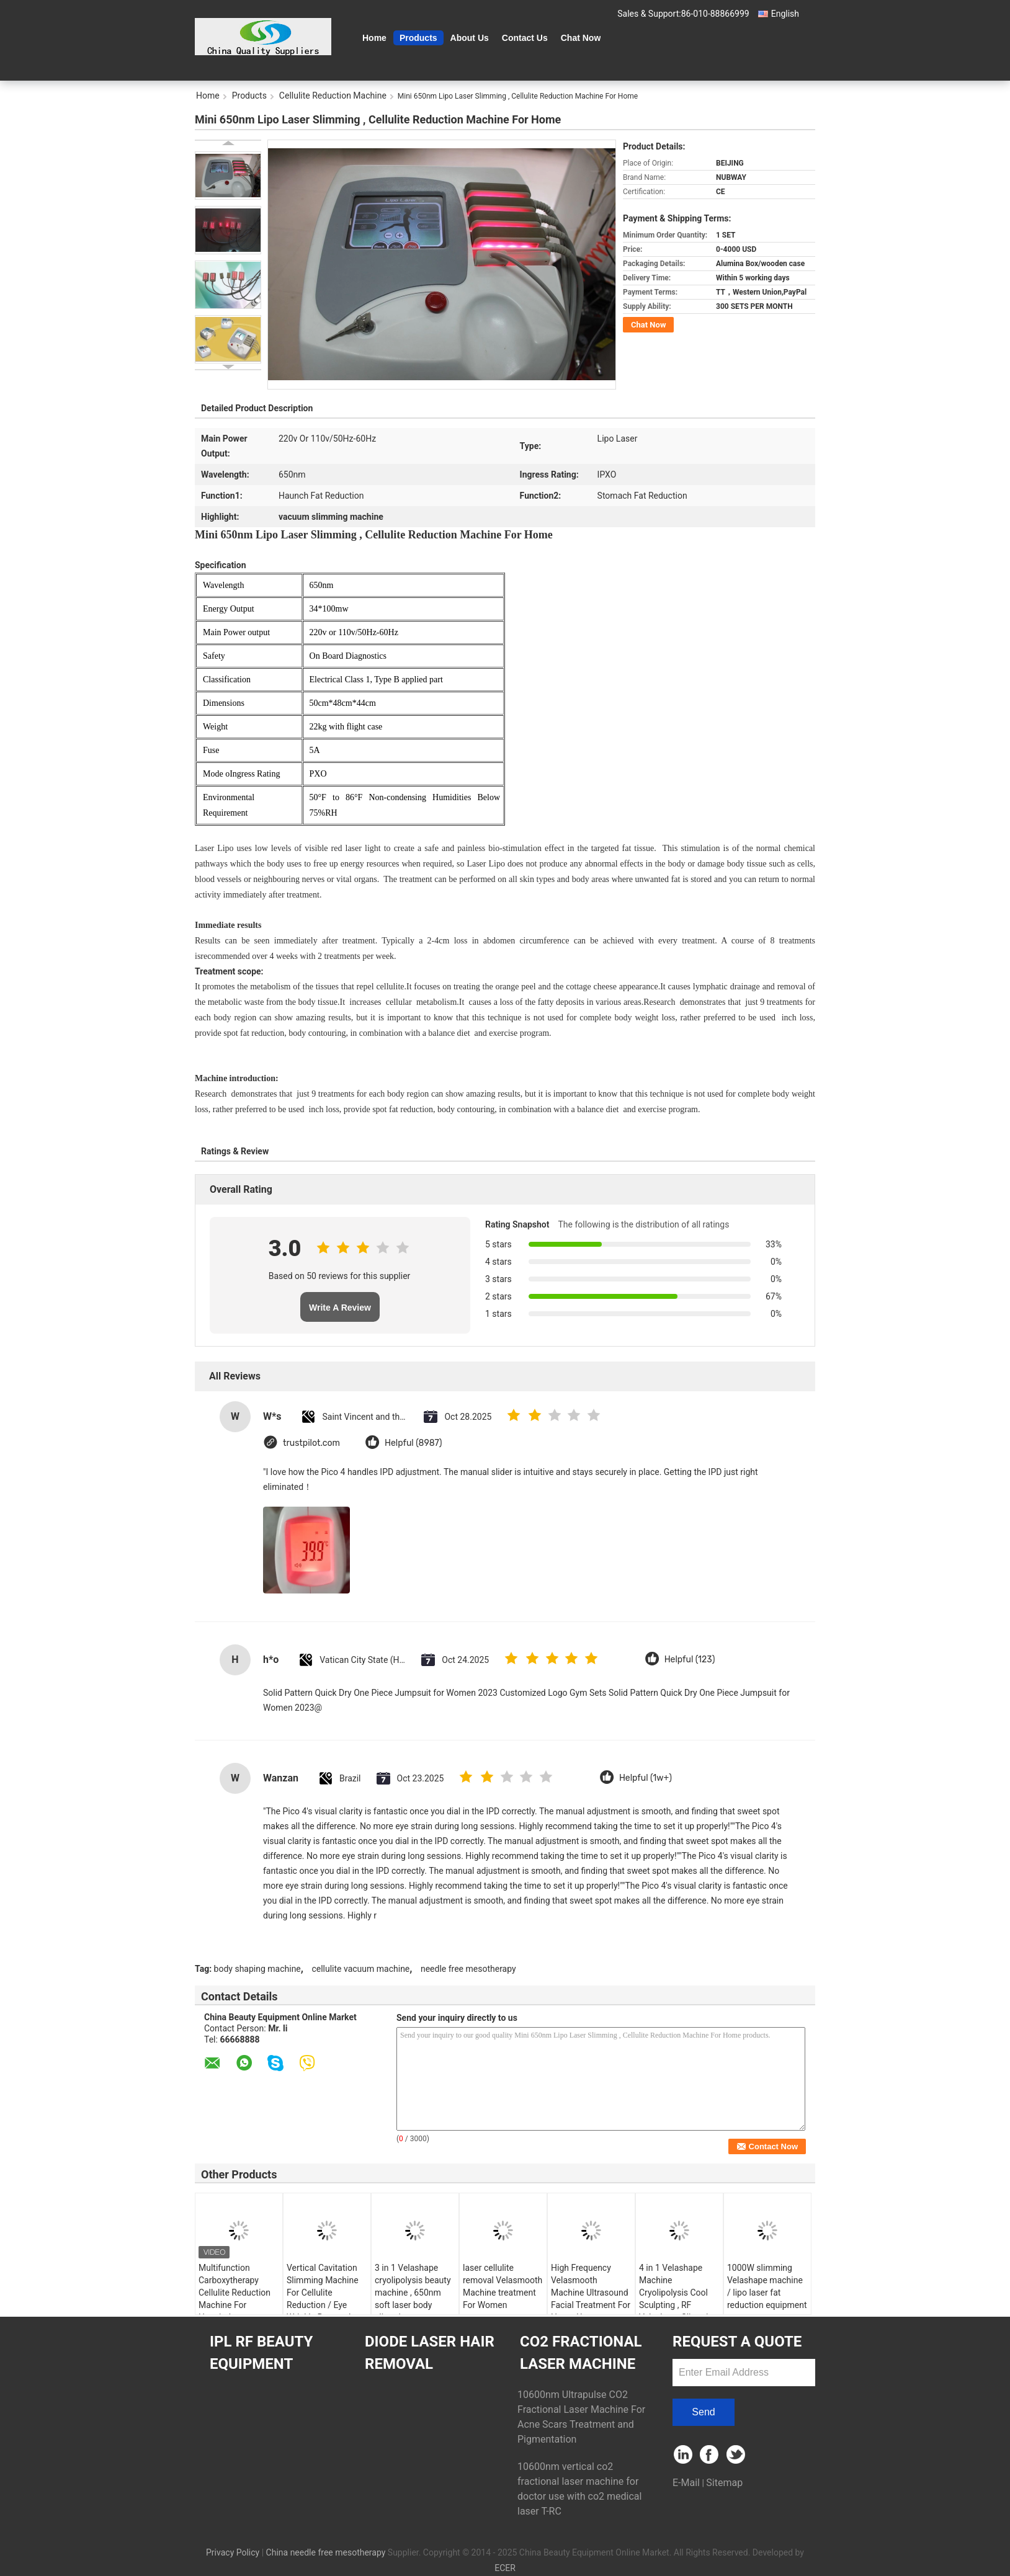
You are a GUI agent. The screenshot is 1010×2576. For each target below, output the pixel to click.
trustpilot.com (311, 1443)
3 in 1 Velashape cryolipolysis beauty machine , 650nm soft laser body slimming (413, 2292)
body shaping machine (257, 1969)
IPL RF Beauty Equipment (261, 2353)
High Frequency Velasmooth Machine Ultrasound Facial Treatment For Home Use (590, 2292)
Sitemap (724, 2483)
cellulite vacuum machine (360, 1969)
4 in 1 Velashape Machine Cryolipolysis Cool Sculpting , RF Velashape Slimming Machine (678, 2299)
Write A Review (340, 1308)
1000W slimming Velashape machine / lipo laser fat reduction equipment (767, 2286)
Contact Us (525, 38)
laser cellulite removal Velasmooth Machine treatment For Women (502, 2286)
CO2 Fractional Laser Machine (581, 2353)
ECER (505, 2568)
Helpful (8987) (413, 1443)
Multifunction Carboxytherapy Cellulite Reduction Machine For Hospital (234, 2292)
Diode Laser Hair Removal (429, 2353)
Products (418, 38)
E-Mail (686, 2483)
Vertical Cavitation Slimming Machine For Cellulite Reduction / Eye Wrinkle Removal (323, 2292)
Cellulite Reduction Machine (333, 95)
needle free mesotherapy (468, 1969)
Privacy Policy (232, 2552)
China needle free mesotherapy (326, 2552)
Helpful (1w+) (645, 1778)
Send (703, 2412)
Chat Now (581, 37)
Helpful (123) (689, 1659)
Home (374, 38)
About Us (469, 38)
